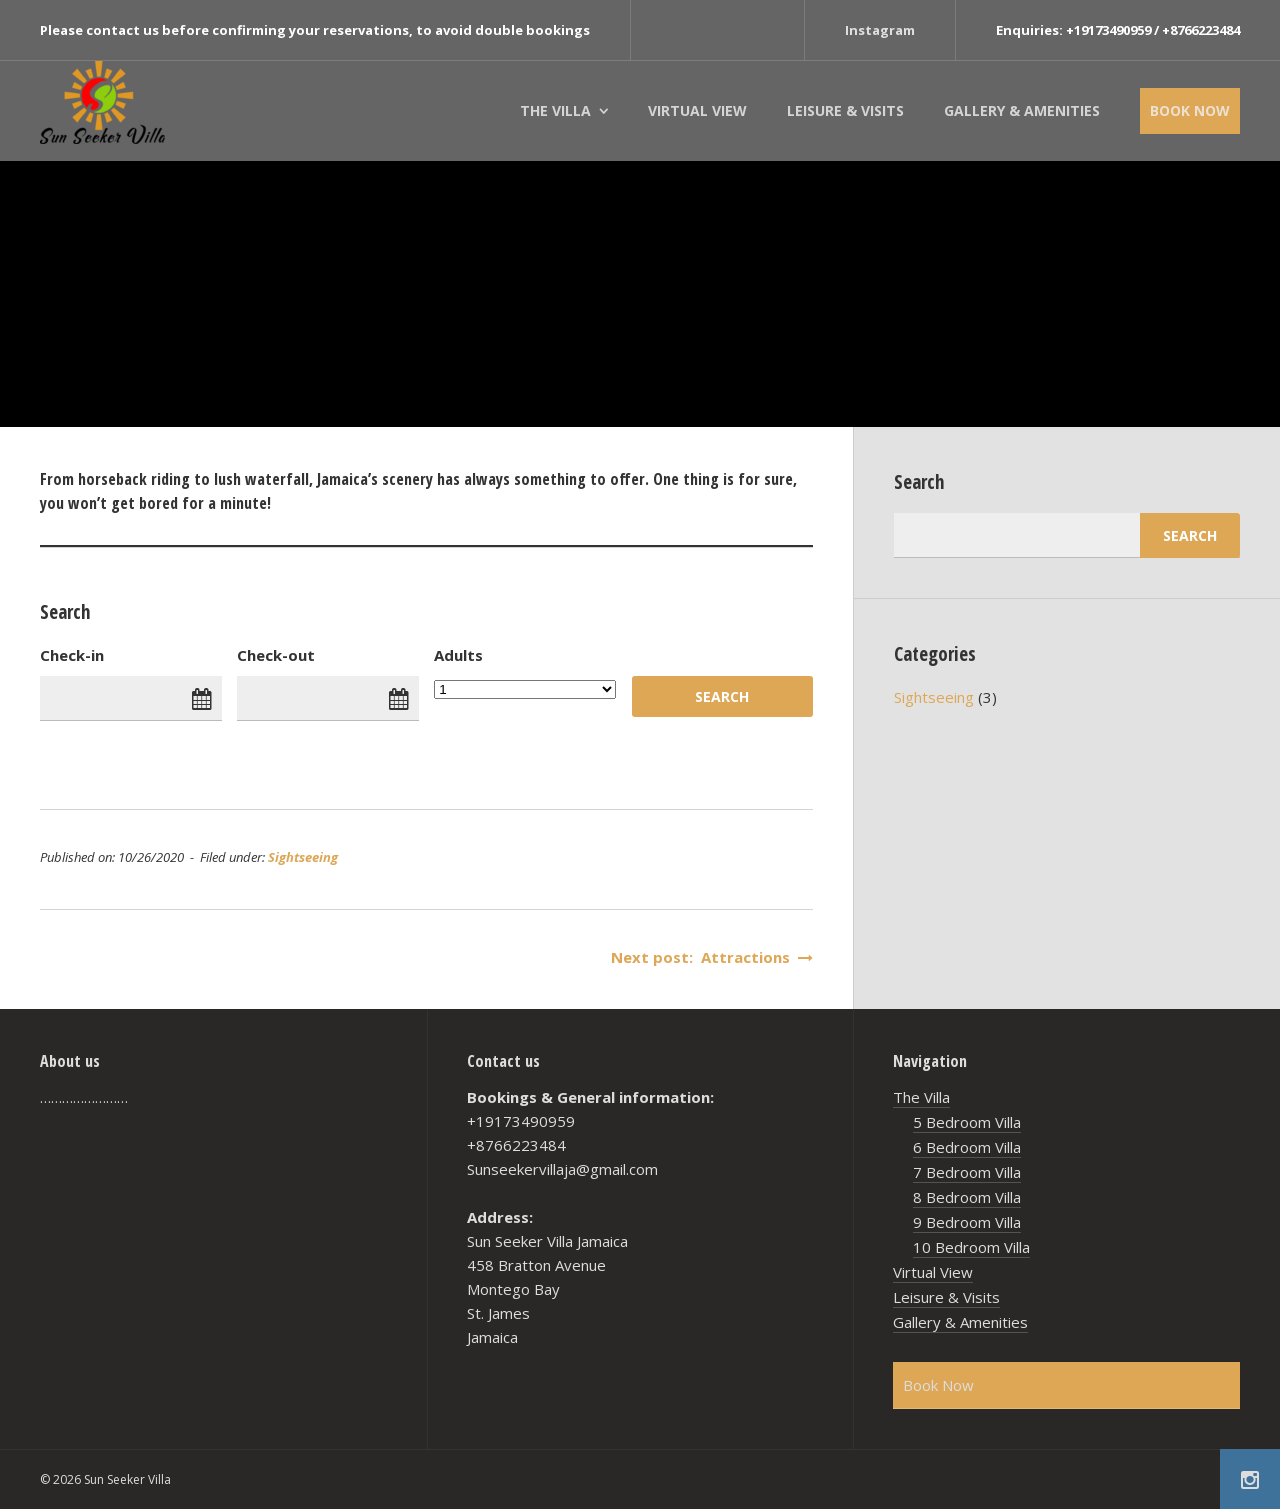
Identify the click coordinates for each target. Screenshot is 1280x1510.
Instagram (880, 30)
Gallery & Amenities (1022, 110)
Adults (458, 655)
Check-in (72, 655)
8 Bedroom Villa (967, 1197)
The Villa (555, 110)
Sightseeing (303, 857)
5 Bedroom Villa (967, 1122)
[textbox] (426, 491)
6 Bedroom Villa (967, 1147)
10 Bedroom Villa (971, 1247)
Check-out (276, 655)
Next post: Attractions (712, 957)
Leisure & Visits (845, 110)
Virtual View (697, 110)
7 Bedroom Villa (967, 1172)
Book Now (1190, 110)
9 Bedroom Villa (967, 1222)
